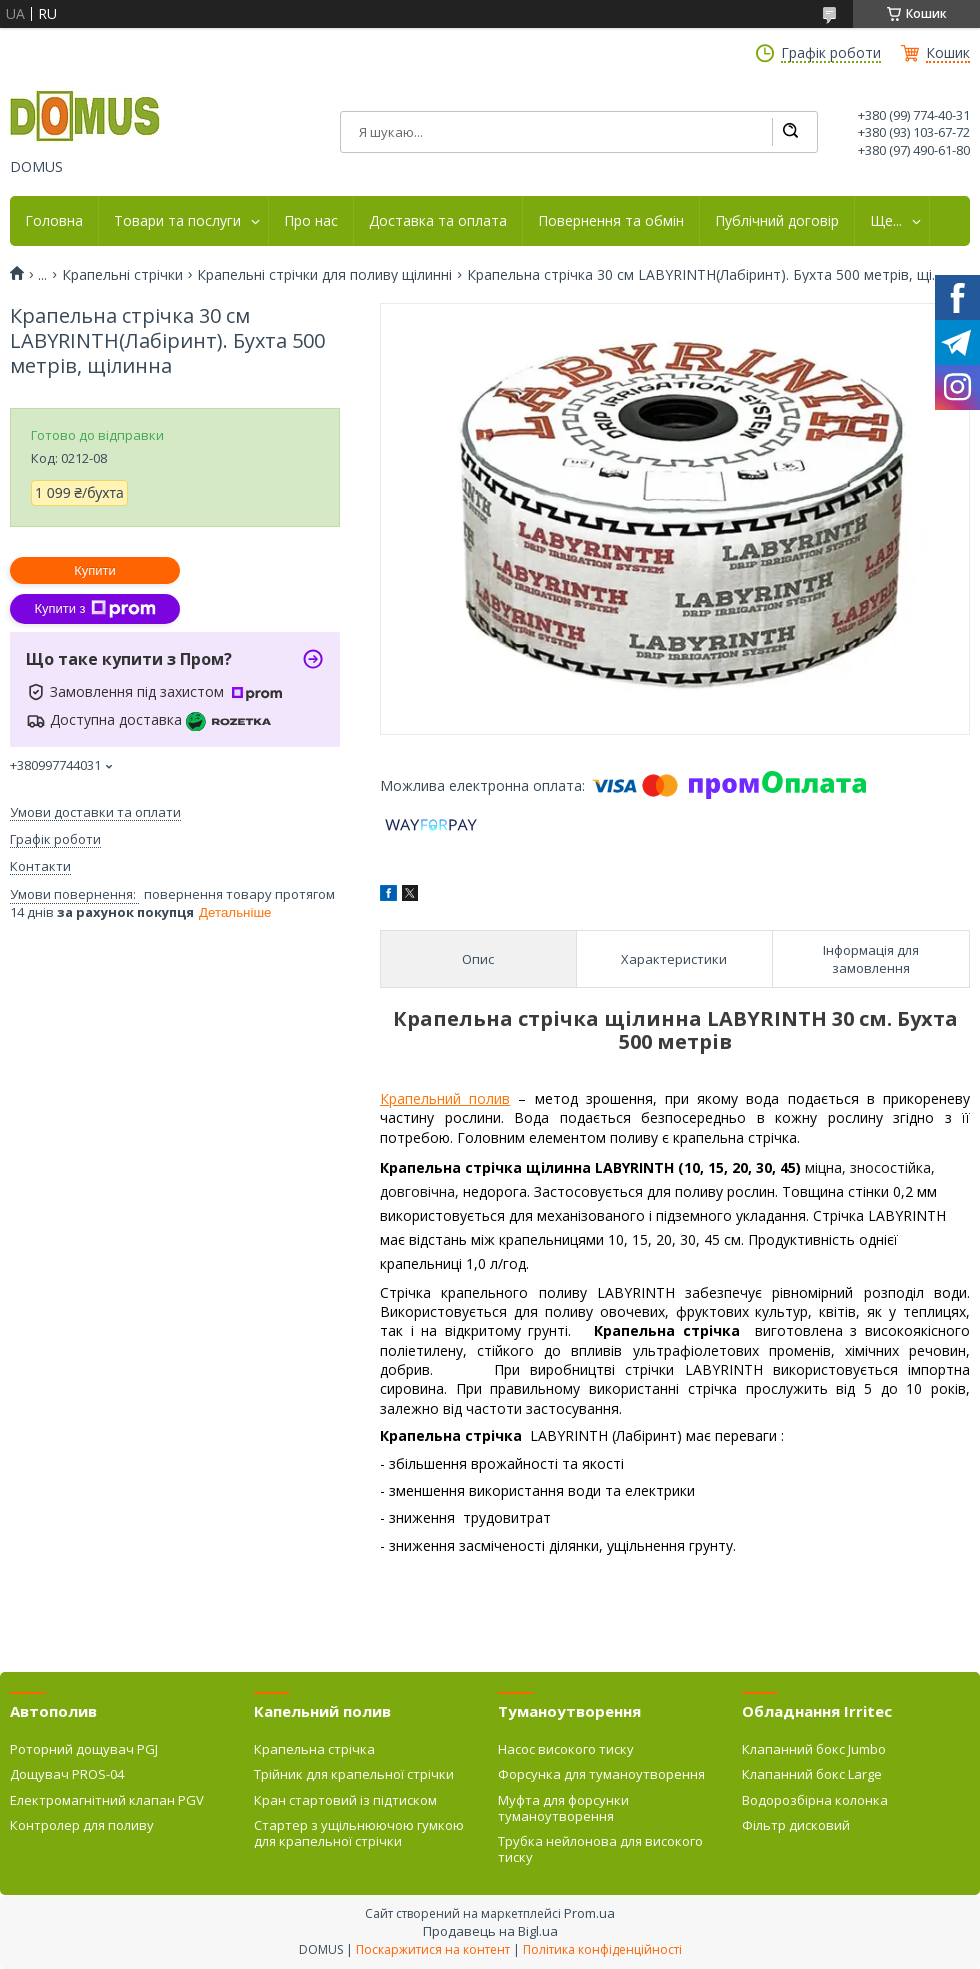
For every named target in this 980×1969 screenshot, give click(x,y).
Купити (95, 570)
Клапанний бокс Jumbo (814, 1749)
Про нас (311, 221)
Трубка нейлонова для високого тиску (600, 1849)
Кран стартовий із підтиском (345, 1800)
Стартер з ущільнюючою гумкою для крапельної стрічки (359, 1833)
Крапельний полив (445, 1098)
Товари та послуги (177, 221)
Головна (54, 221)
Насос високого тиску (566, 1749)
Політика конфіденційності (602, 1949)
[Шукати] (790, 132)
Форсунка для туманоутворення (601, 1774)
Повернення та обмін (611, 221)
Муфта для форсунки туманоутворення (563, 1808)
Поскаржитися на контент (433, 1949)
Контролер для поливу (82, 1825)
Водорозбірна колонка (815, 1800)
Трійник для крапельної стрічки (354, 1774)
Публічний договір (777, 221)
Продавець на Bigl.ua (490, 1931)
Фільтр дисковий (796, 1825)
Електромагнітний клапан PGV (107, 1800)
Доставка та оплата (438, 221)
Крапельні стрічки (122, 275)
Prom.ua (589, 1913)
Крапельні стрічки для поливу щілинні (324, 275)
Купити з (94, 609)
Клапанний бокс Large (812, 1774)
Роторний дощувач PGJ (84, 1749)
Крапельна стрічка (314, 1749)
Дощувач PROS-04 (67, 1774)
